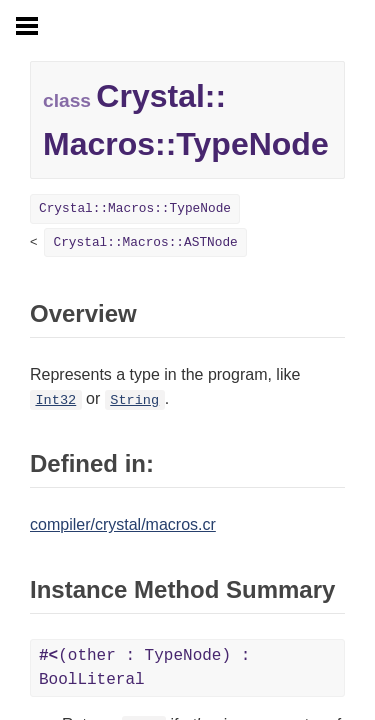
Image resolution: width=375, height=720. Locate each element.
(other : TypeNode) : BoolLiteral (144, 668)
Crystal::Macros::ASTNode (145, 242)
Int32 (55, 400)
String (134, 400)
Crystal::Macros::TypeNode (135, 208)
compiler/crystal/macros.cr (123, 524)
